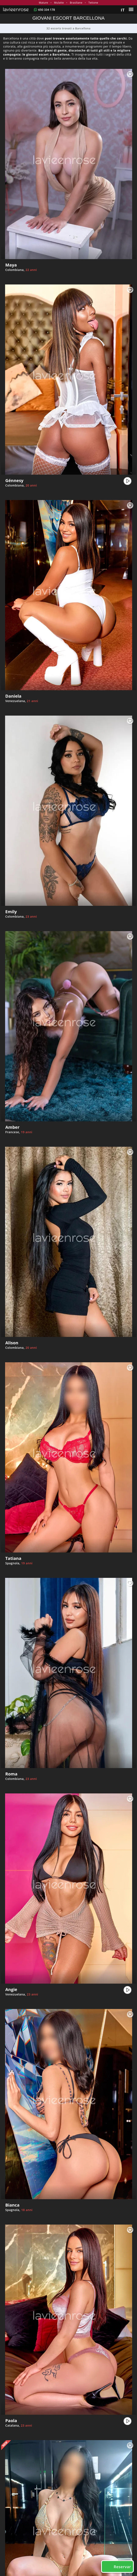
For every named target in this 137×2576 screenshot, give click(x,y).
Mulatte (59, 2)
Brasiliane (76, 2)
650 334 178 (46, 10)
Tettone (93, 2)
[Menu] (131, 9)
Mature (43, 2)
